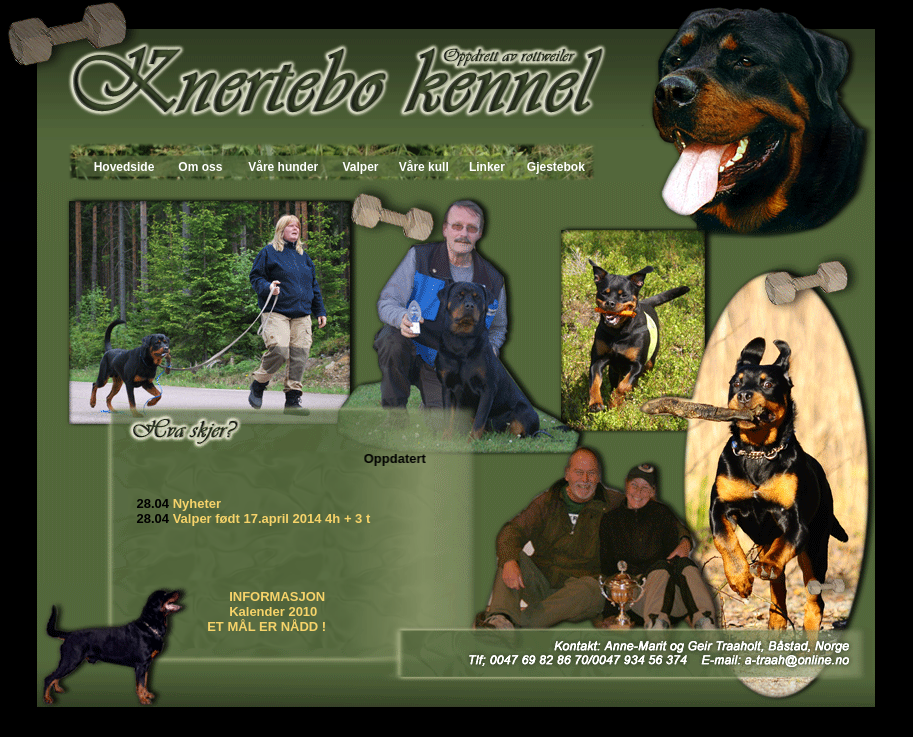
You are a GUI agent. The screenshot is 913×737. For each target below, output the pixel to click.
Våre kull (424, 167)
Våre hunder (283, 167)
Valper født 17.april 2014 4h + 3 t (272, 518)
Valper (360, 167)
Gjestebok (556, 167)
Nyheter (199, 503)
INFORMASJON (277, 596)
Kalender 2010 (275, 611)
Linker (487, 167)
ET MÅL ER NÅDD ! (266, 626)
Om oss (200, 167)
